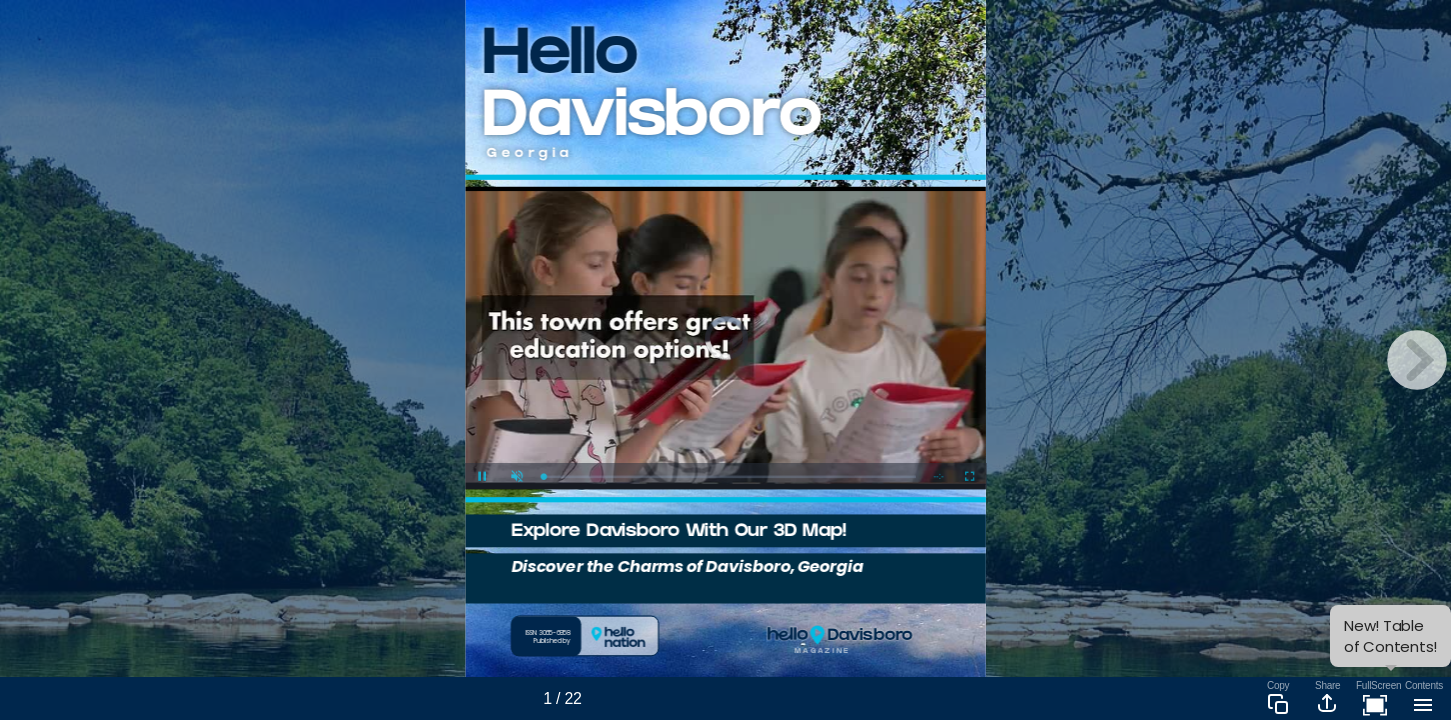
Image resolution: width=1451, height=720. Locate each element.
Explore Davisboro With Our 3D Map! (678, 532)
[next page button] (1417, 360)
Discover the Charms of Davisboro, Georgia (687, 565)
